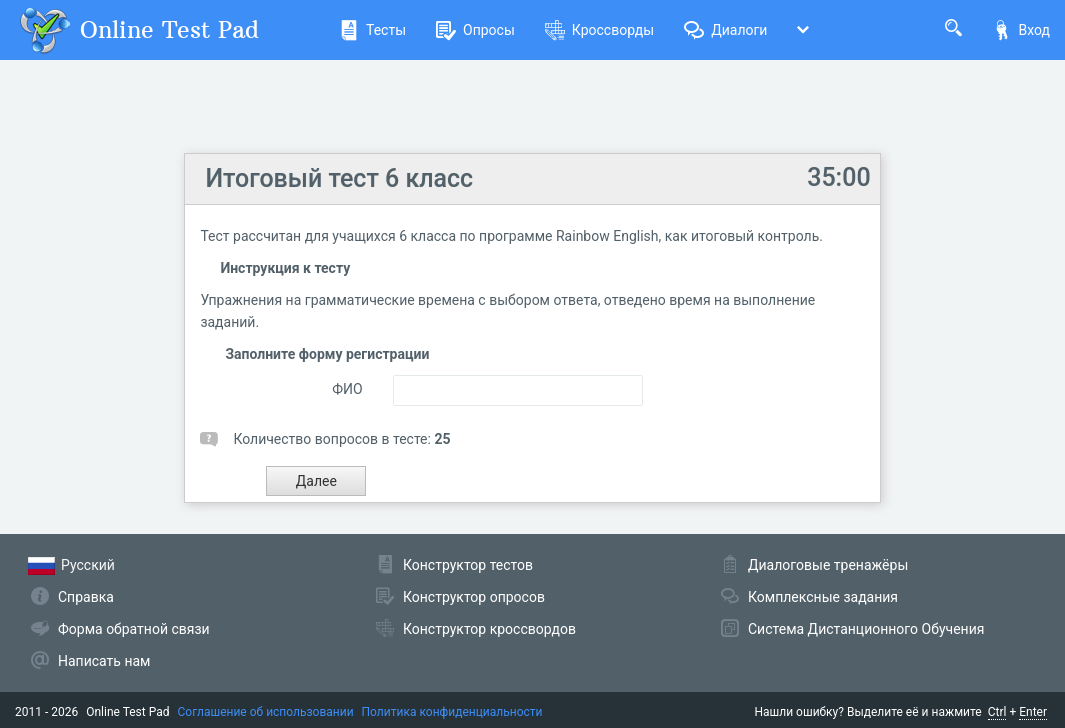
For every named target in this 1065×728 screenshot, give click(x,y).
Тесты (372, 30)
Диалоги (725, 30)
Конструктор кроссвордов (489, 629)
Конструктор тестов (468, 565)
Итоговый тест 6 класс (339, 178)
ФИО (347, 389)
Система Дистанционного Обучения (866, 629)
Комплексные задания (823, 597)
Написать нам (104, 661)
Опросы (475, 30)
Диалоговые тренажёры (828, 565)
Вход (1021, 30)
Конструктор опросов (474, 597)
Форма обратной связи (134, 629)
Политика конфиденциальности (452, 712)
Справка (86, 597)
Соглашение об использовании (266, 712)
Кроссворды (599, 30)
